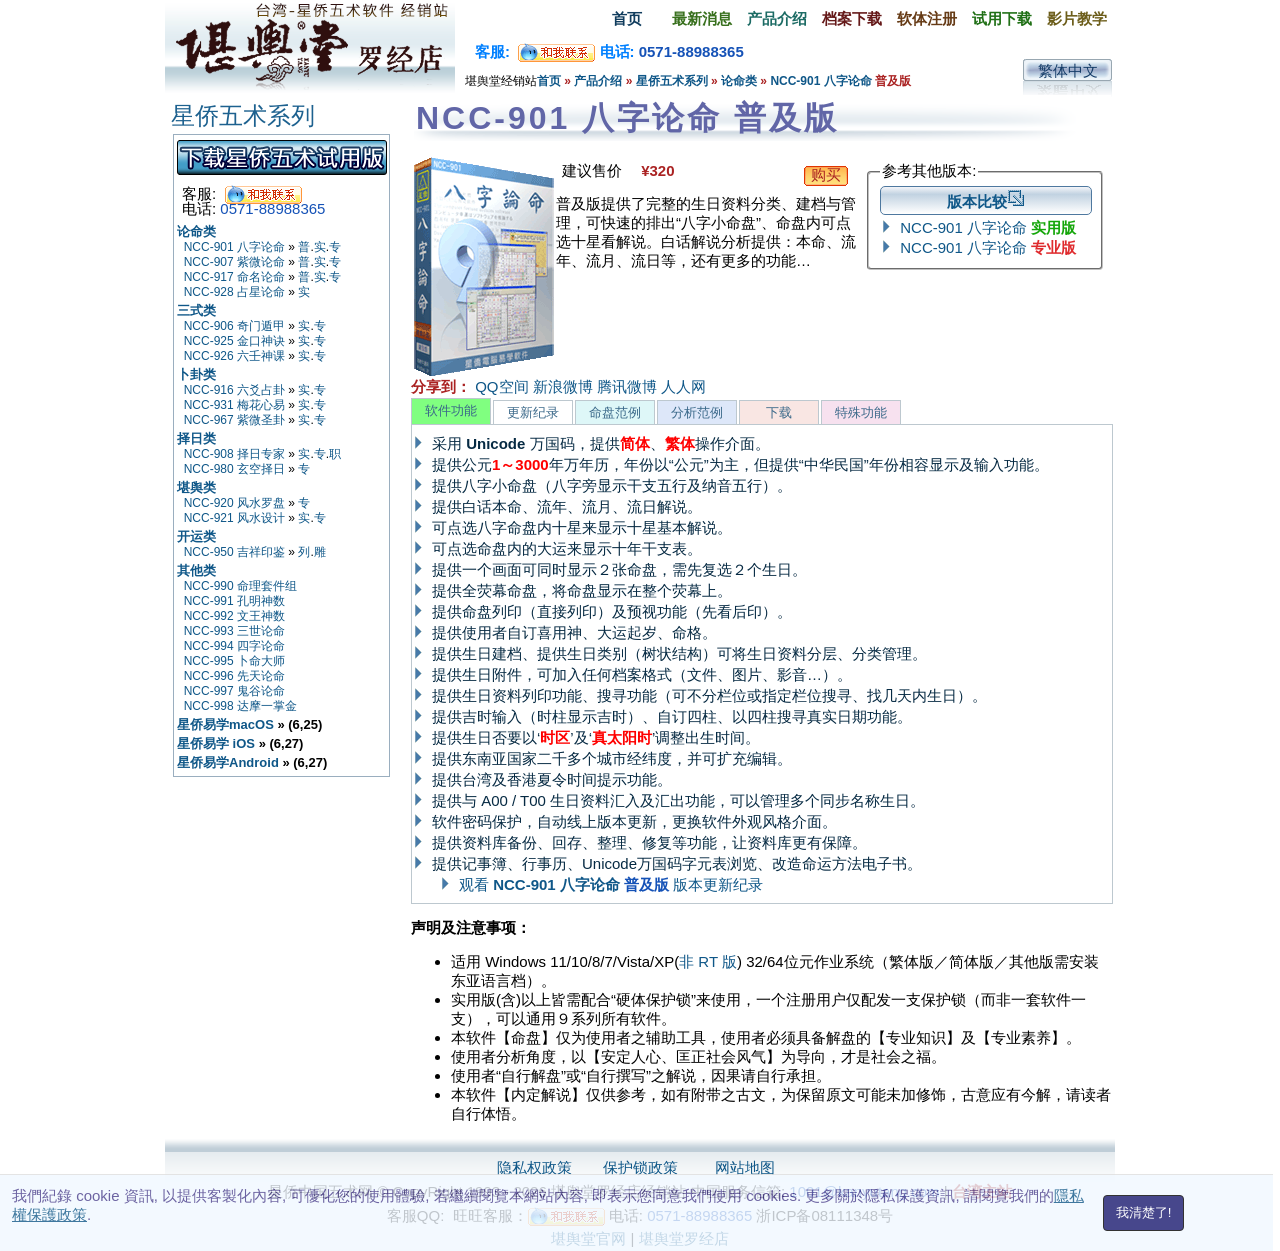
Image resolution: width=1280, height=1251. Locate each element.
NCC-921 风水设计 (234, 518)
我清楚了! (1144, 1212)
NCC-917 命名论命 (234, 277)
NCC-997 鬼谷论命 (234, 691)
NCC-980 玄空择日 (234, 469)
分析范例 (697, 412)
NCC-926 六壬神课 (234, 356)
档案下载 (852, 18)
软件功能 (451, 410)
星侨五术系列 (672, 81)
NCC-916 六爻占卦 (234, 390)
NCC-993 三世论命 (234, 631)
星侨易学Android (228, 762)
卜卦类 (196, 374)
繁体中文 (1068, 70)
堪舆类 (196, 487)
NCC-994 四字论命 (234, 646)
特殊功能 (861, 412)
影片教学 (1077, 18)
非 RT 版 (708, 961)
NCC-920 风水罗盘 (234, 503)
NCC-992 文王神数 (234, 616)
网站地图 (745, 1167)
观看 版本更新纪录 (611, 884)
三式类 (196, 310)
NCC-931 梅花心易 (234, 405)
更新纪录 (533, 412)
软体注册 (927, 18)
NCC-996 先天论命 (234, 676)
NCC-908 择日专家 (234, 454)
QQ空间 (501, 386)
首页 (627, 18)
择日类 (196, 438)
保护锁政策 (640, 1167)
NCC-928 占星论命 (234, 292)
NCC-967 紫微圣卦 (234, 420)
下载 (779, 412)
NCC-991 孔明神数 (234, 601)
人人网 (683, 386)
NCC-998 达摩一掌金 (240, 706)
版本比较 (986, 201)
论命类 (739, 81)
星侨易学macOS (225, 724)
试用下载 (1002, 18)
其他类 (196, 570)
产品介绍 (777, 18)
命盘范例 (615, 412)
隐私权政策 (534, 1167)
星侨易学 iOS (216, 743)
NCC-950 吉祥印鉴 (234, 552)
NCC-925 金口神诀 (234, 341)
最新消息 (702, 18)
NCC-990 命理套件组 (240, 586)
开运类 (196, 536)
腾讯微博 (627, 386)
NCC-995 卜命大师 (234, 661)
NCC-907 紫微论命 (234, 262)
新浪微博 (563, 386)
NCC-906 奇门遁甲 (234, 326)
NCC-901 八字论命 (822, 81)
